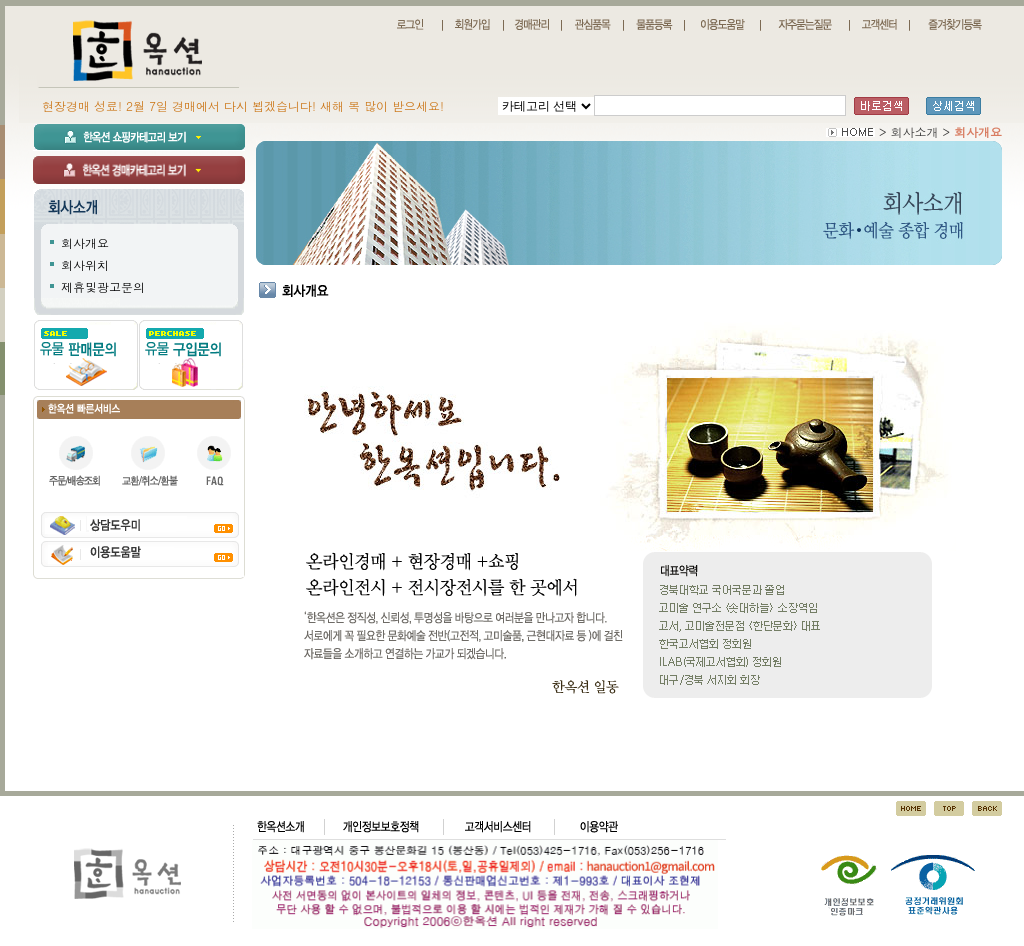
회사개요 (85, 242)
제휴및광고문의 (103, 286)
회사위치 (85, 264)
